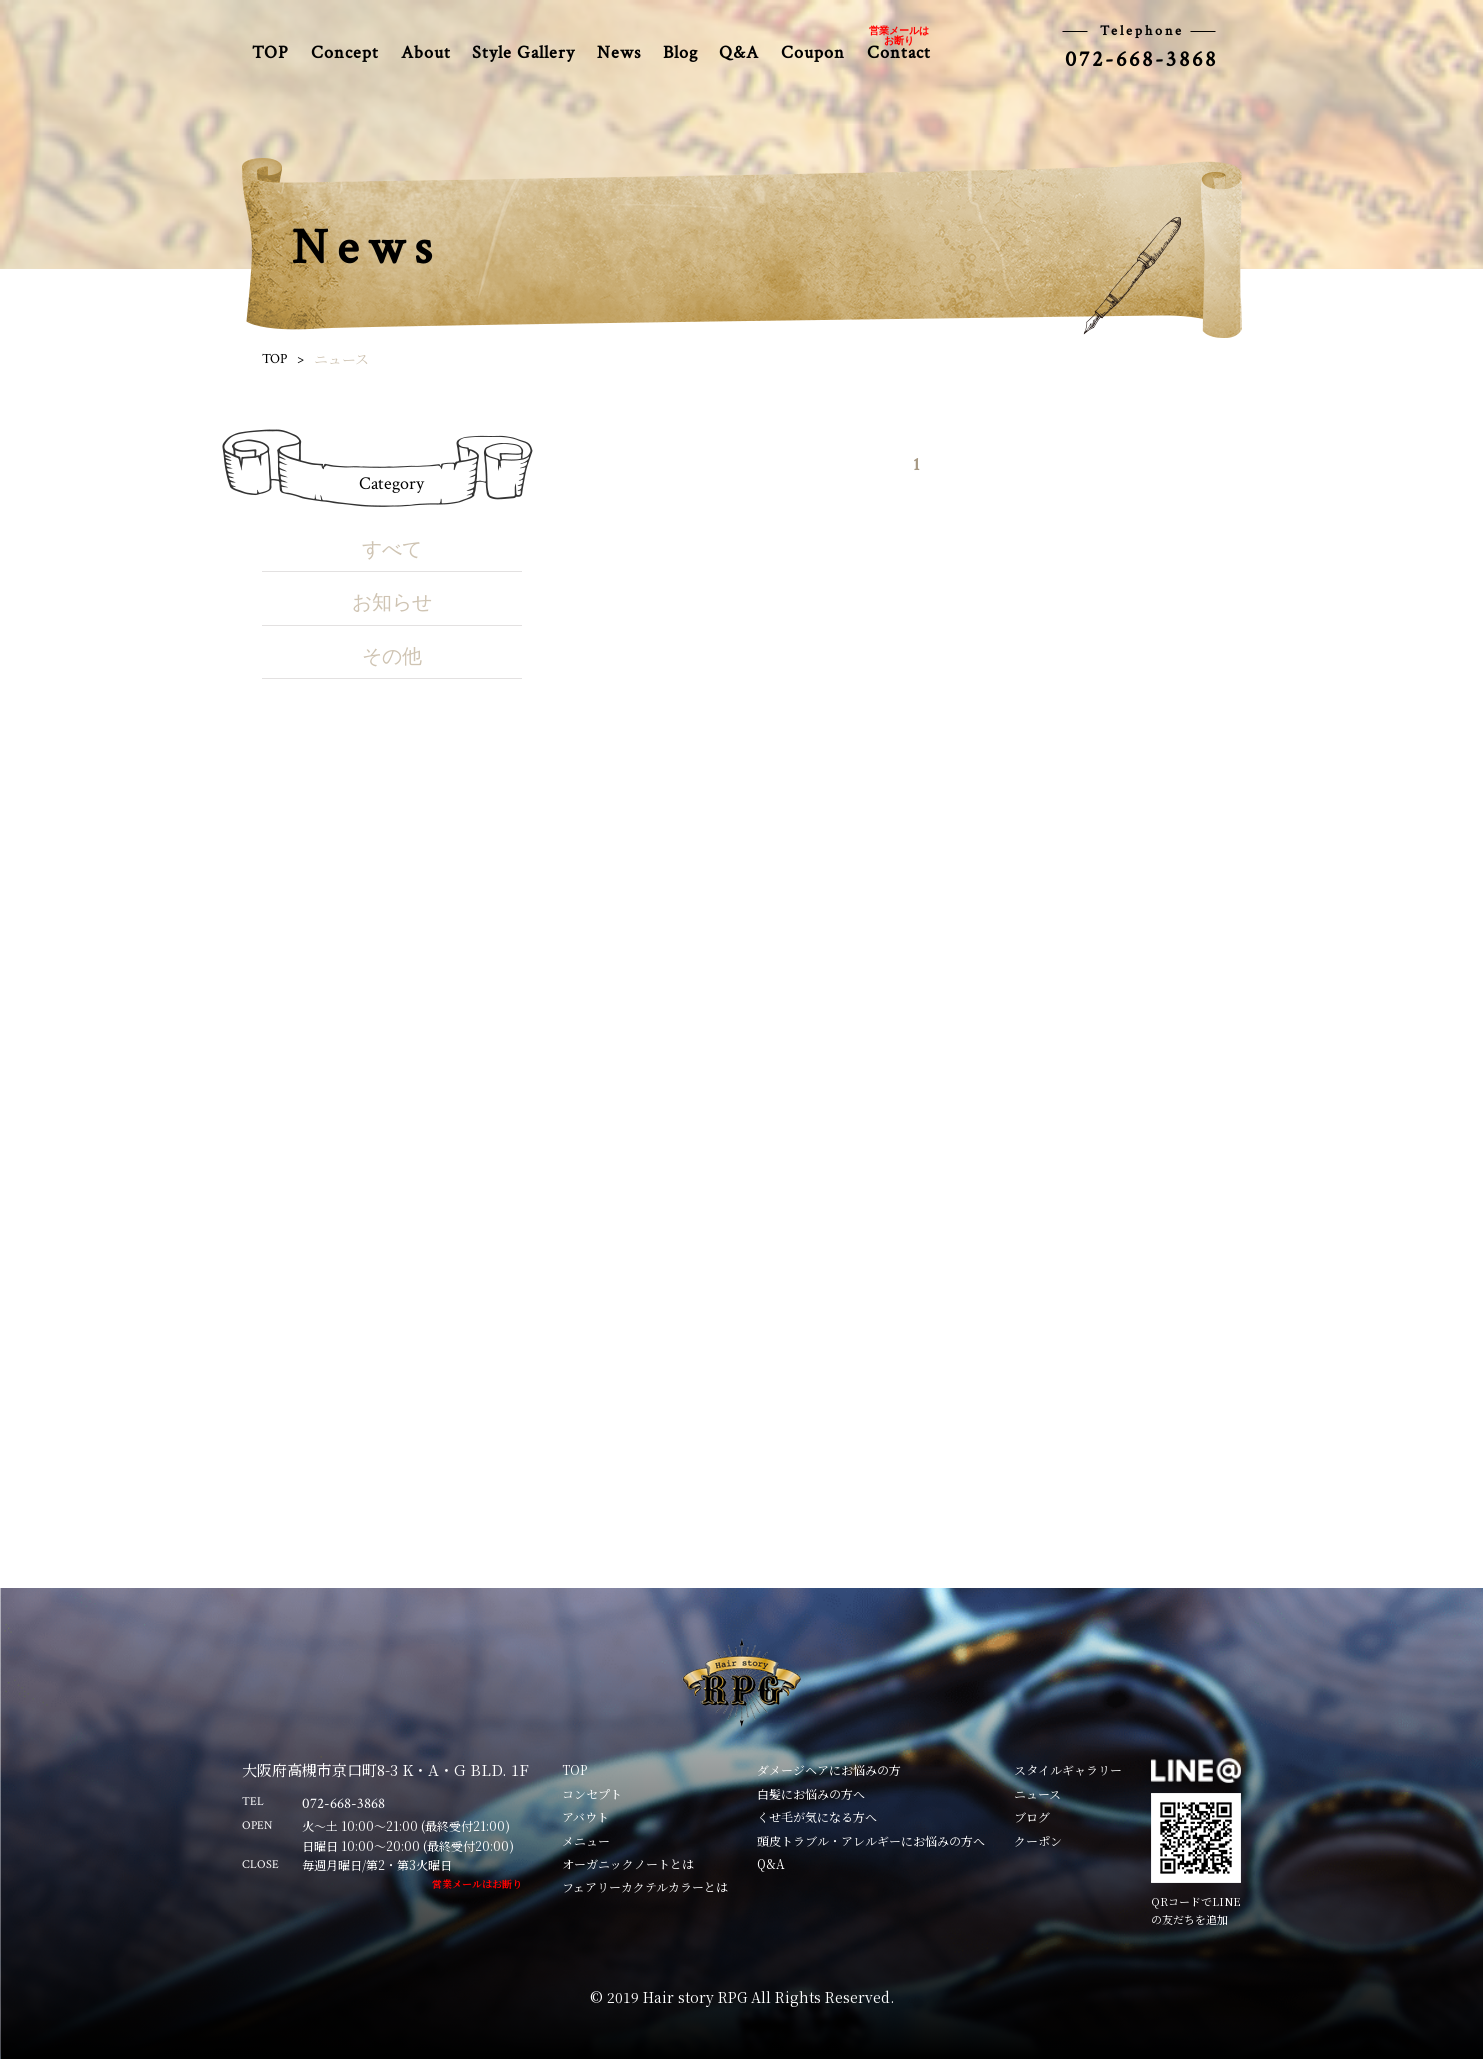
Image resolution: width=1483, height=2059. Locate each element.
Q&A (739, 52)
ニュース (1037, 1793)
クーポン (1038, 1840)
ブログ (1032, 1816)
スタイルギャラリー (1068, 1769)
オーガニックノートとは (628, 1863)
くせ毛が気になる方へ (817, 1816)
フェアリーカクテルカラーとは (645, 1886)
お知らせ (392, 603)
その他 (392, 657)
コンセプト (592, 1793)
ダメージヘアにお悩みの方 (829, 1769)
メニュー (586, 1840)
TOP (270, 52)
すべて (392, 550)
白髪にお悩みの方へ (811, 1793)
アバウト (585, 1816)
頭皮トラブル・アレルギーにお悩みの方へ (871, 1840)
